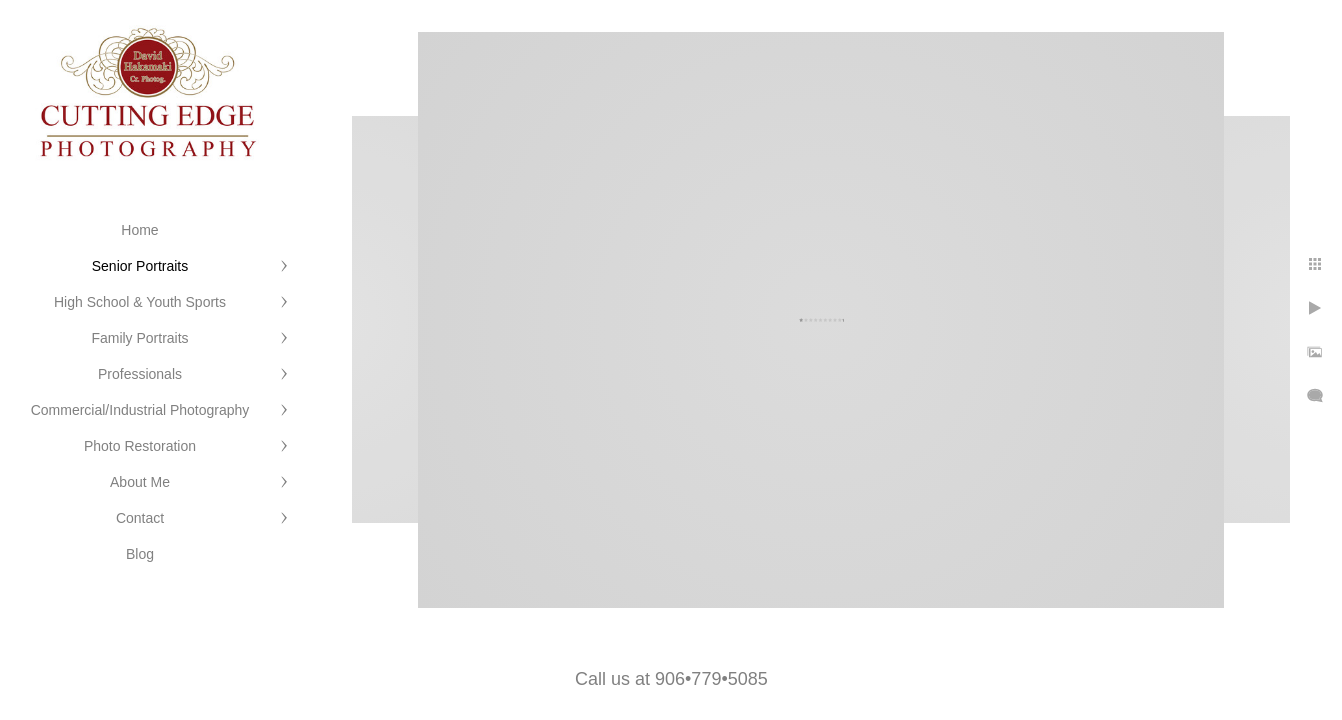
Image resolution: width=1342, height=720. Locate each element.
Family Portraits (139, 338)
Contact (140, 518)
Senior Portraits (140, 266)
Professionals (140, 374)
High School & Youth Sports (140, 302)
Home (139, 230)
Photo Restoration (140, 446)
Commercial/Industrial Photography (140, 410)
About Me (140, 482)
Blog (140, 554)
